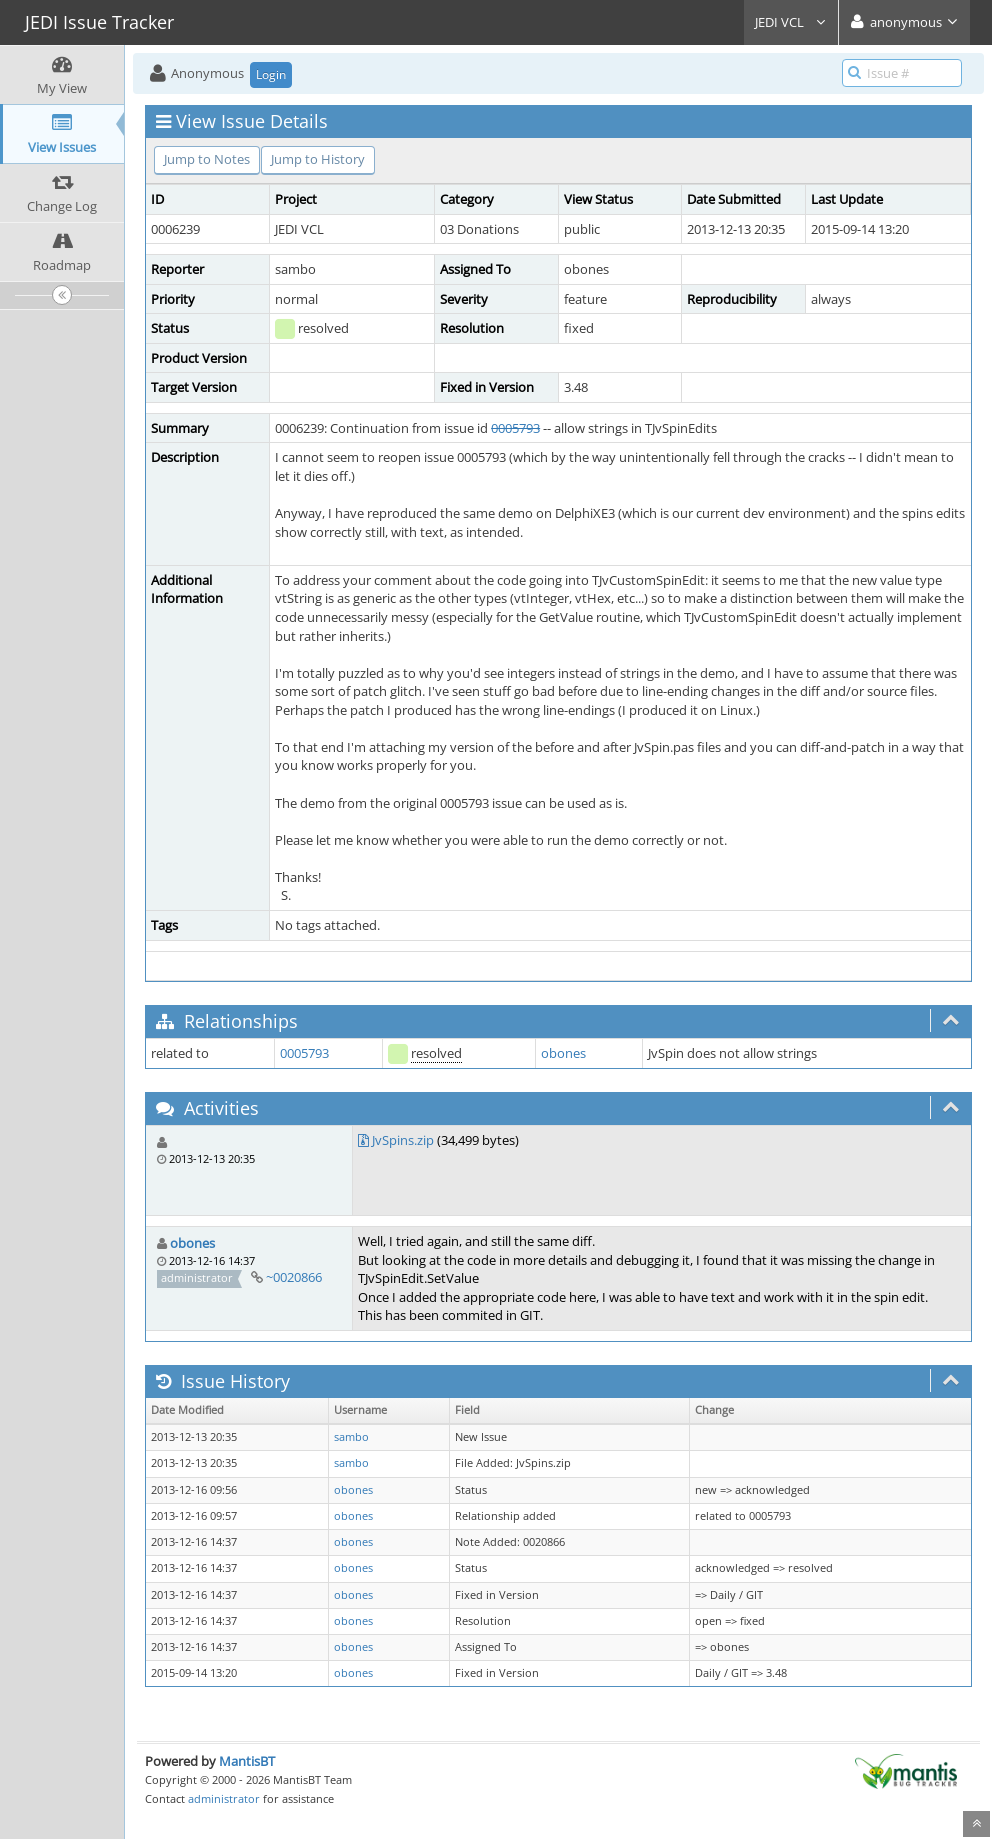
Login (271, 74)
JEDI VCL (791, 22)
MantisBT (247, 1761)
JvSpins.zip (403, 1140)
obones (563, 1053)
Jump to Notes (207, 159)
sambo (351, 1437)
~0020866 (294, 1277)
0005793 (515, 428)
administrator (224, 1798)
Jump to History (318, 159)
